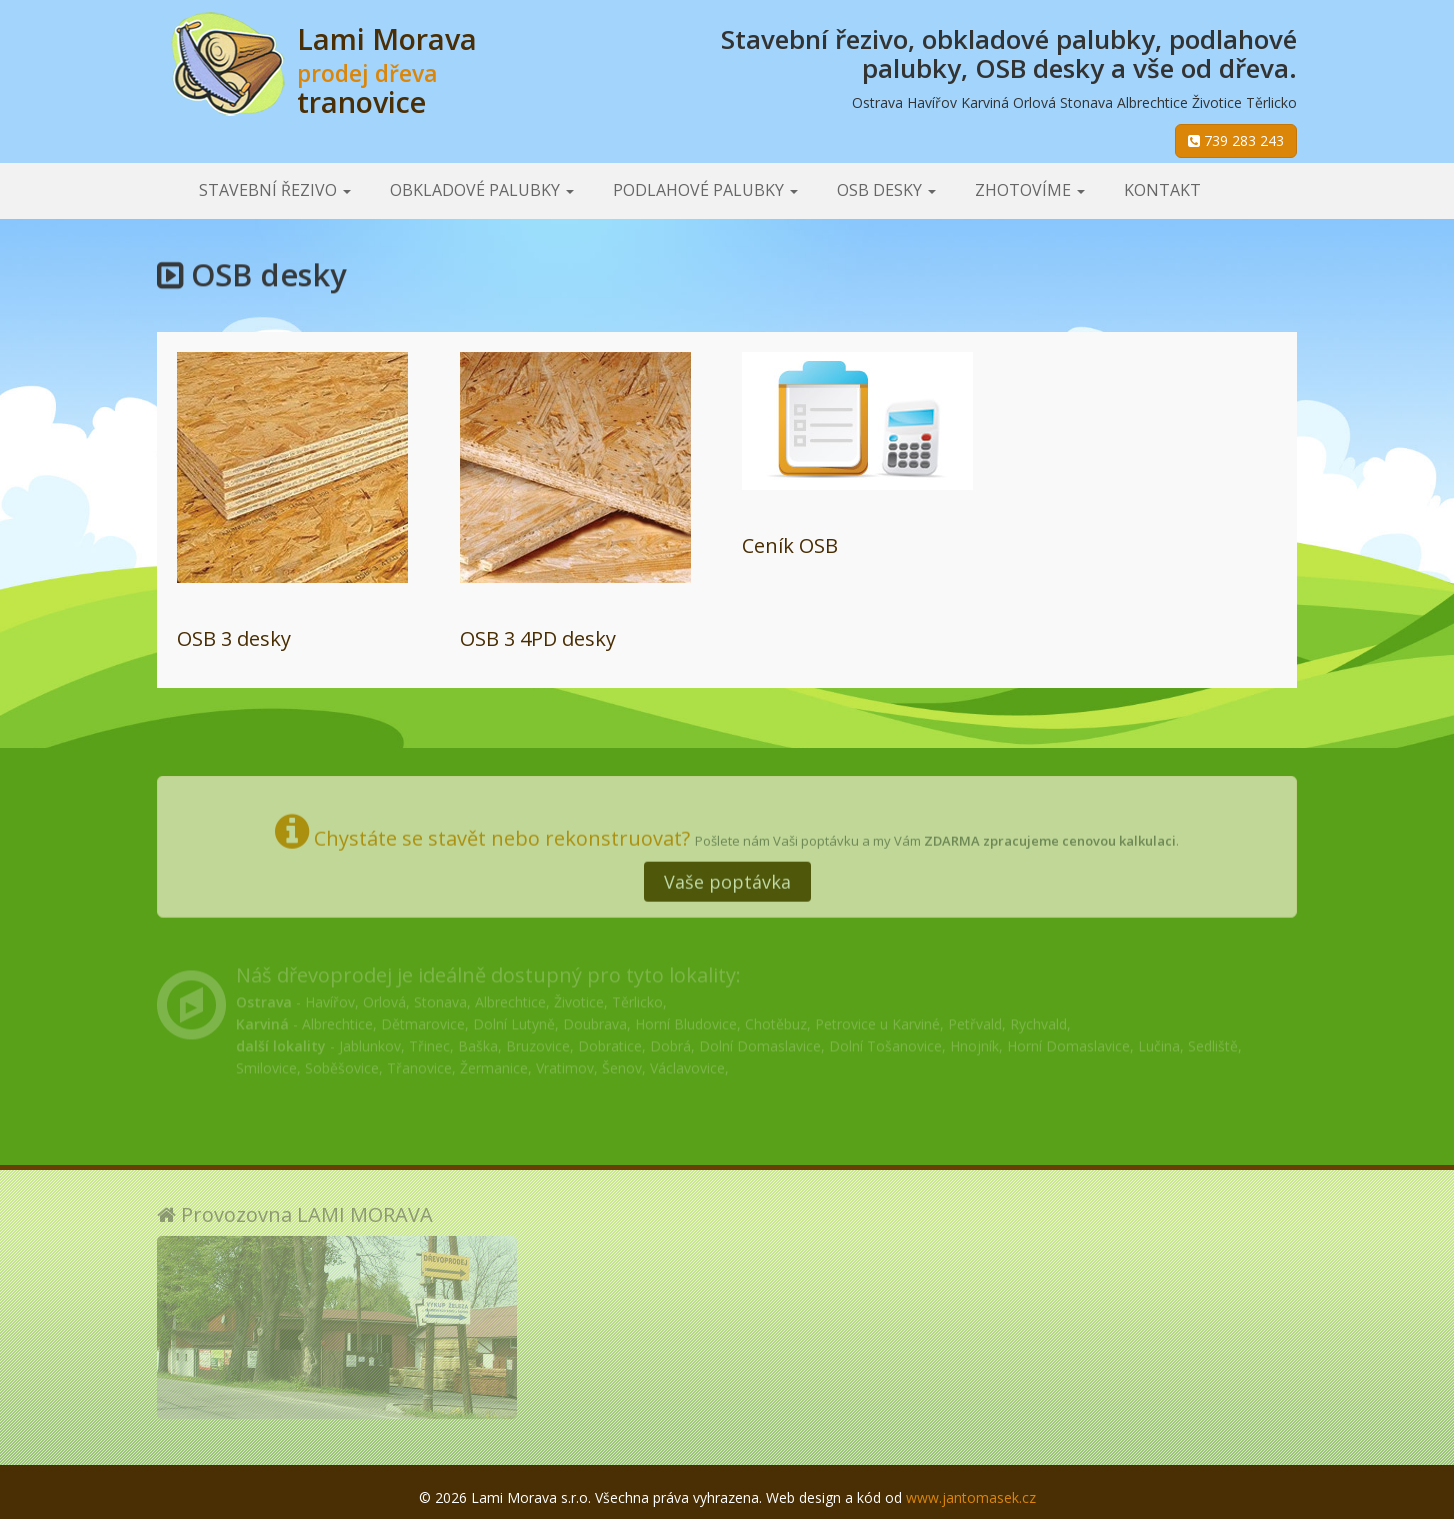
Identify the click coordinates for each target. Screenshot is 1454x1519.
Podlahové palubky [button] (705, 190)
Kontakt (1162, 190)
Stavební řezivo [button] (275, 190)
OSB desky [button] (886, 190)
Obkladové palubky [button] (482, 190)
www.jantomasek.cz (971, 1497)
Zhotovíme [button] (1030, 190)
